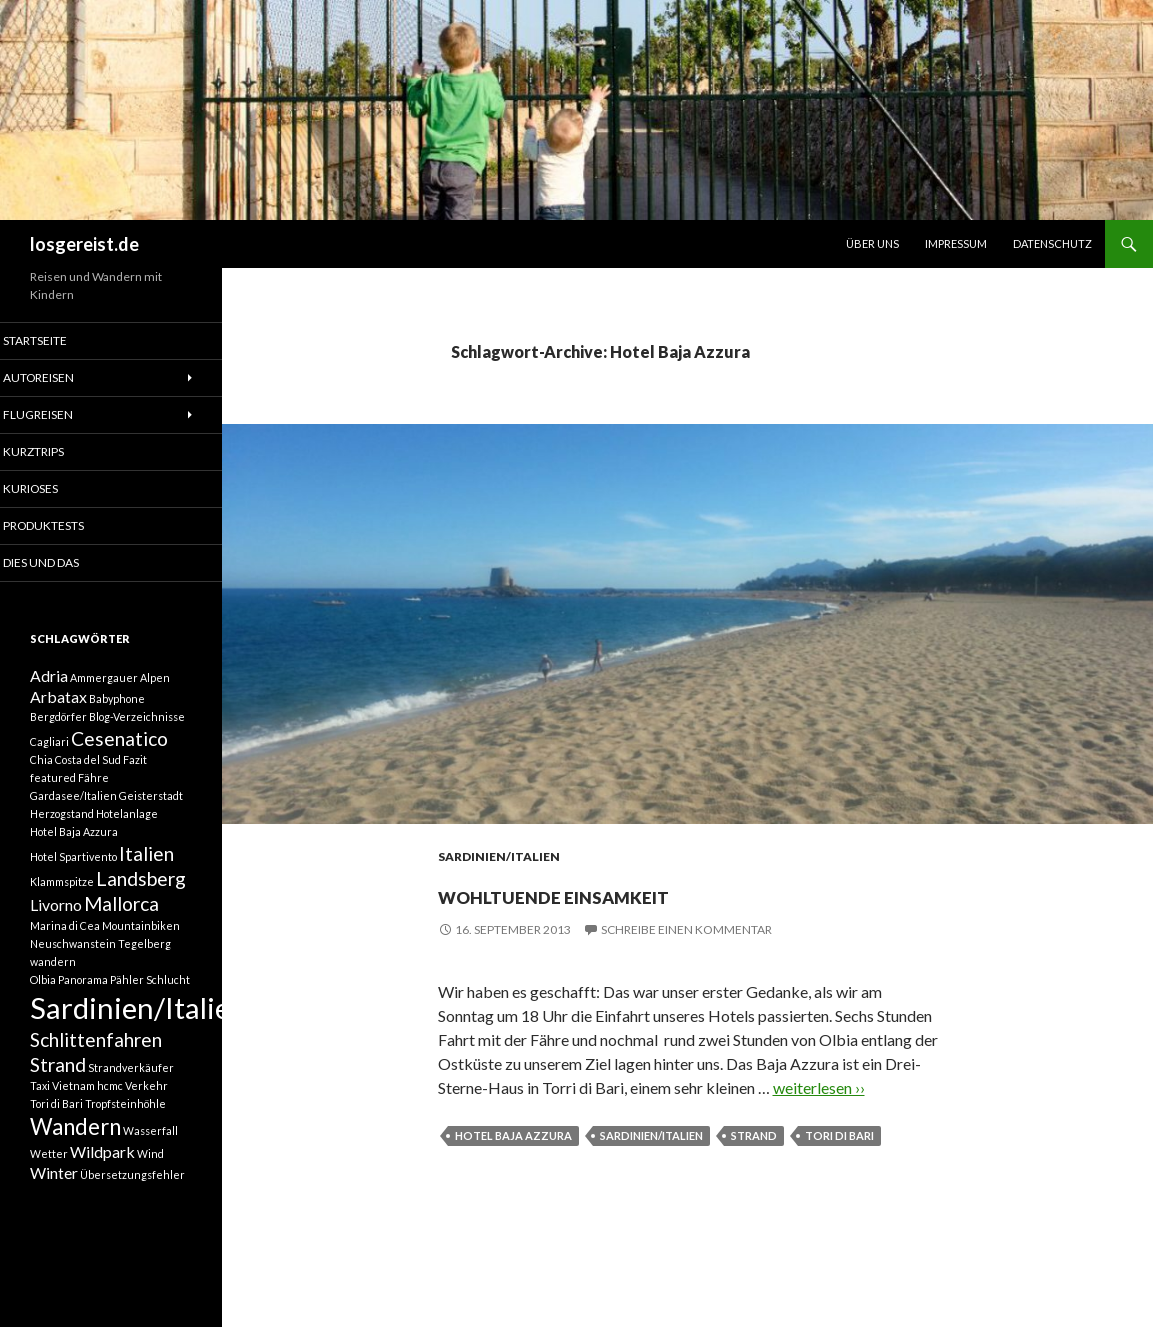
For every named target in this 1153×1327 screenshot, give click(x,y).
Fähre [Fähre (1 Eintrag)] (93, 790)
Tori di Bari (839, 1135)
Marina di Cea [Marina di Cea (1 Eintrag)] (65, 948)
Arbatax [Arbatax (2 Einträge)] (58, 704)
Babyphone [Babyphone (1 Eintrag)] (117, 706)
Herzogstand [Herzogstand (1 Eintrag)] (62, 826)
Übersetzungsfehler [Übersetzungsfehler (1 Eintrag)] (132, 1220)
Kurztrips (59, 452)
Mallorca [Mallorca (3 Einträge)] (121, 924)
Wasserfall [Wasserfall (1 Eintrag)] (150, 1170)
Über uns (872, 243)
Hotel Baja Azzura (513, 1135)
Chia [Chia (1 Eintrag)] (41, 772)
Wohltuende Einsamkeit (650, 891)
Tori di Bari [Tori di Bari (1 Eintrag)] (56, 1140)
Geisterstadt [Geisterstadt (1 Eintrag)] (151, 808)
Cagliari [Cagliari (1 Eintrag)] (49, 751)
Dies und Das (66, 565)
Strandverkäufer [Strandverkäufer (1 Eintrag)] (131, 1101)
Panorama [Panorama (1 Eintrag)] (83, 1002)
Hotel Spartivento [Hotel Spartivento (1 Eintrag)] (73, 870)
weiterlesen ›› (819, 1087)
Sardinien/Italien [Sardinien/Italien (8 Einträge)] (138, 1033)
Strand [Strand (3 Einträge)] (58, 1098)
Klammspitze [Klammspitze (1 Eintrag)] (62, 898)
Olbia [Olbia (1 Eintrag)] (43, 1002)
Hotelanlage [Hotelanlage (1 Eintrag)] (127, 826)
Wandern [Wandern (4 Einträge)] (75, 1166)
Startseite (60, 340)
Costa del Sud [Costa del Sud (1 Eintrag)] (88, 772)
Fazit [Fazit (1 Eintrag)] (135, 772)
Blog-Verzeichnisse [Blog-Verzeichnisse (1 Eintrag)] (137, 725)
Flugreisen (62, 415)
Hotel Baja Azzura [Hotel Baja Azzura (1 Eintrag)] (74, 844)
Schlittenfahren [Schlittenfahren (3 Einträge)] (96, 1069)
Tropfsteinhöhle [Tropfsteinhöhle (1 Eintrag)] (125, 1140)
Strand (754, 1135)
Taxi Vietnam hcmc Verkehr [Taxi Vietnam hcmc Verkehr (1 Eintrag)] (99, 1122)
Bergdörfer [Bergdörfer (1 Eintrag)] (58, 725)
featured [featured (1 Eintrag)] (53, 790)
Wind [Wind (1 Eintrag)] (150, 1196)
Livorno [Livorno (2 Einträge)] (56, 925)
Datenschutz (1052, 243)
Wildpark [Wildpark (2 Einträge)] (102, 1194)
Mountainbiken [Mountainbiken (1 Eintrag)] (141, 948)
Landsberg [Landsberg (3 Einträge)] (141, 895)
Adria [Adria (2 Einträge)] (49, 680)
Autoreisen (63, 377)
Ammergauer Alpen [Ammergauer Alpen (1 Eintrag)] (120, 682)
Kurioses (56, 490)
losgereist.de (84, 244)
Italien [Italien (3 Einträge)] (146, 867)
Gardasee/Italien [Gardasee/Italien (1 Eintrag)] (73, 808)
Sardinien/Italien (499, 856)
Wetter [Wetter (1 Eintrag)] (49, 1196)
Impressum (956, 243)
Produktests (68, 527)
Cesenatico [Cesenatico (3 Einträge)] (119, 748)
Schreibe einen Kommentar (686, 929)
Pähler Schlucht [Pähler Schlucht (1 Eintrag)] (150, 1002)
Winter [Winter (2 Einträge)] (54, 1218)
